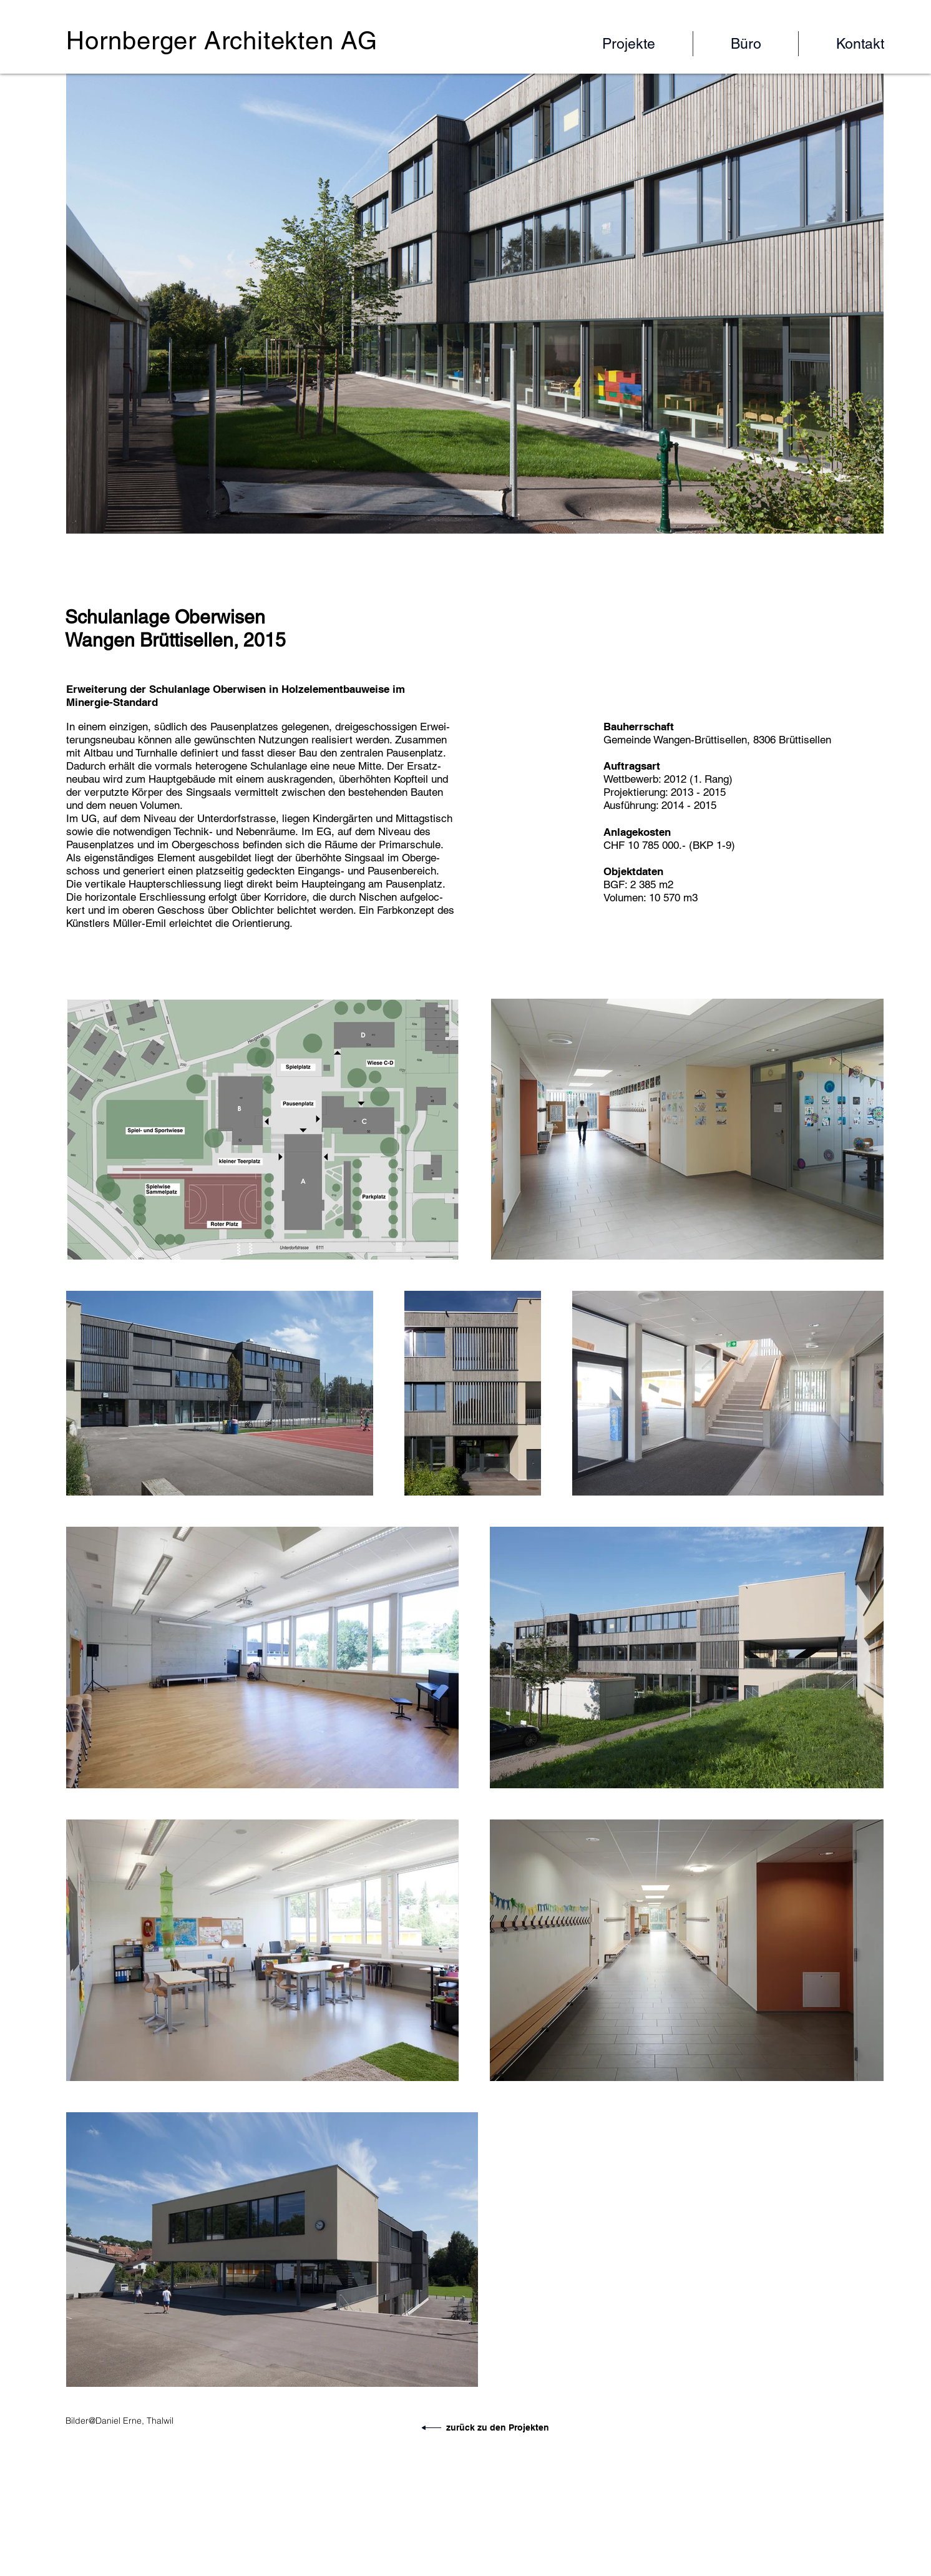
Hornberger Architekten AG (222, 40)
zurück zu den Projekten (497, 2427)
